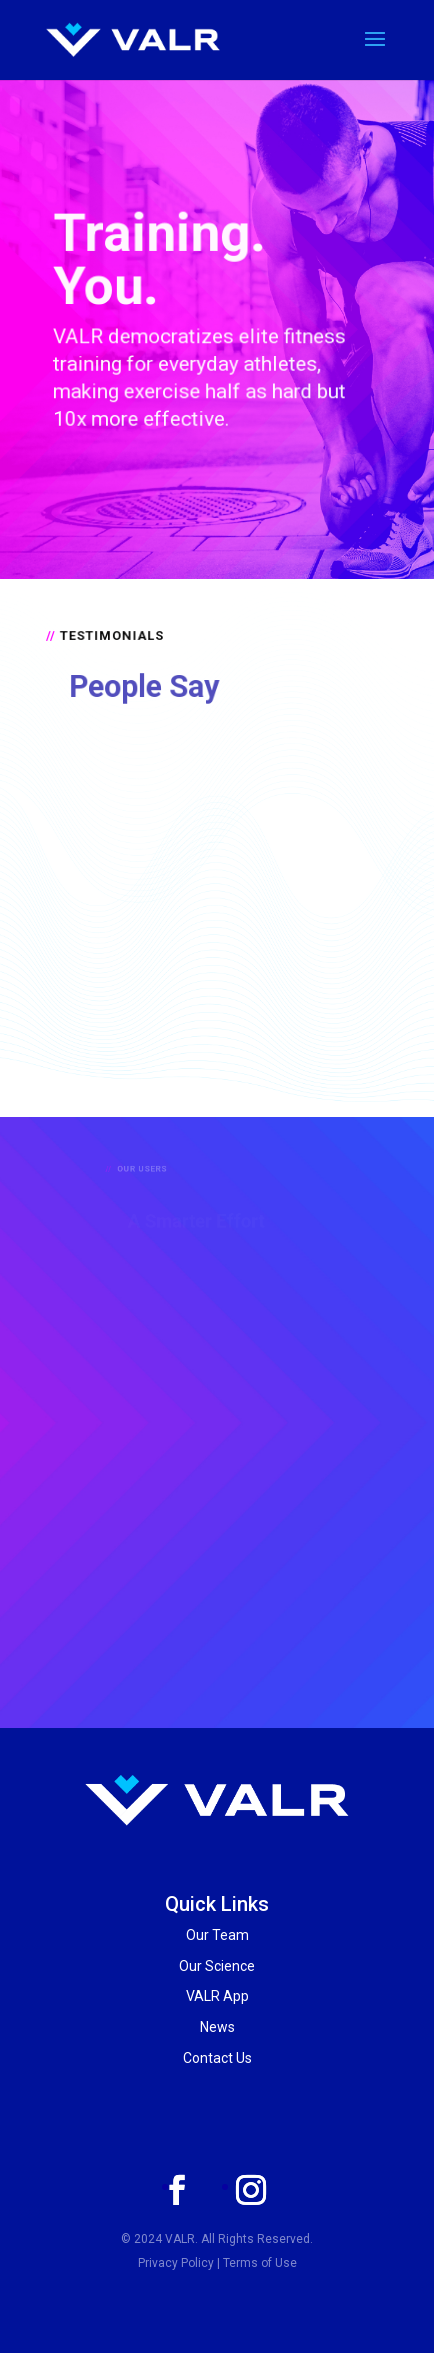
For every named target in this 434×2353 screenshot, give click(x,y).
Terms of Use (260, 2263)
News (217, 2027)
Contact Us (217, 2058)
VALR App (217, 1996)
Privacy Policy (176, 2263)
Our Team (217, 1935)
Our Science (217, 1966)
